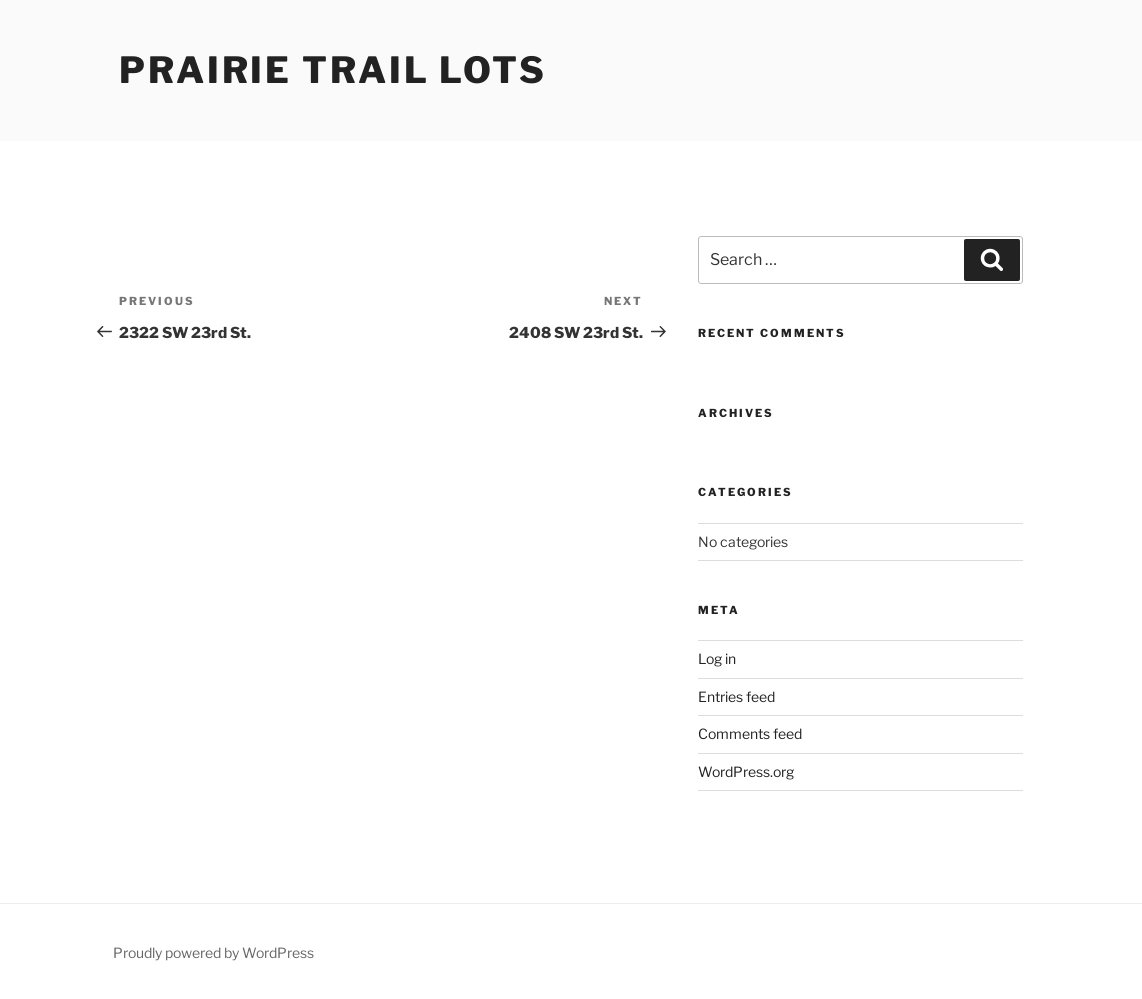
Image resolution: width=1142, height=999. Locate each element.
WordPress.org (746, 771)
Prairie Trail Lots (333, 70)
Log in (717, 658)
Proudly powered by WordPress (213, 952)
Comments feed (750, 733)
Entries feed (736, 696)
